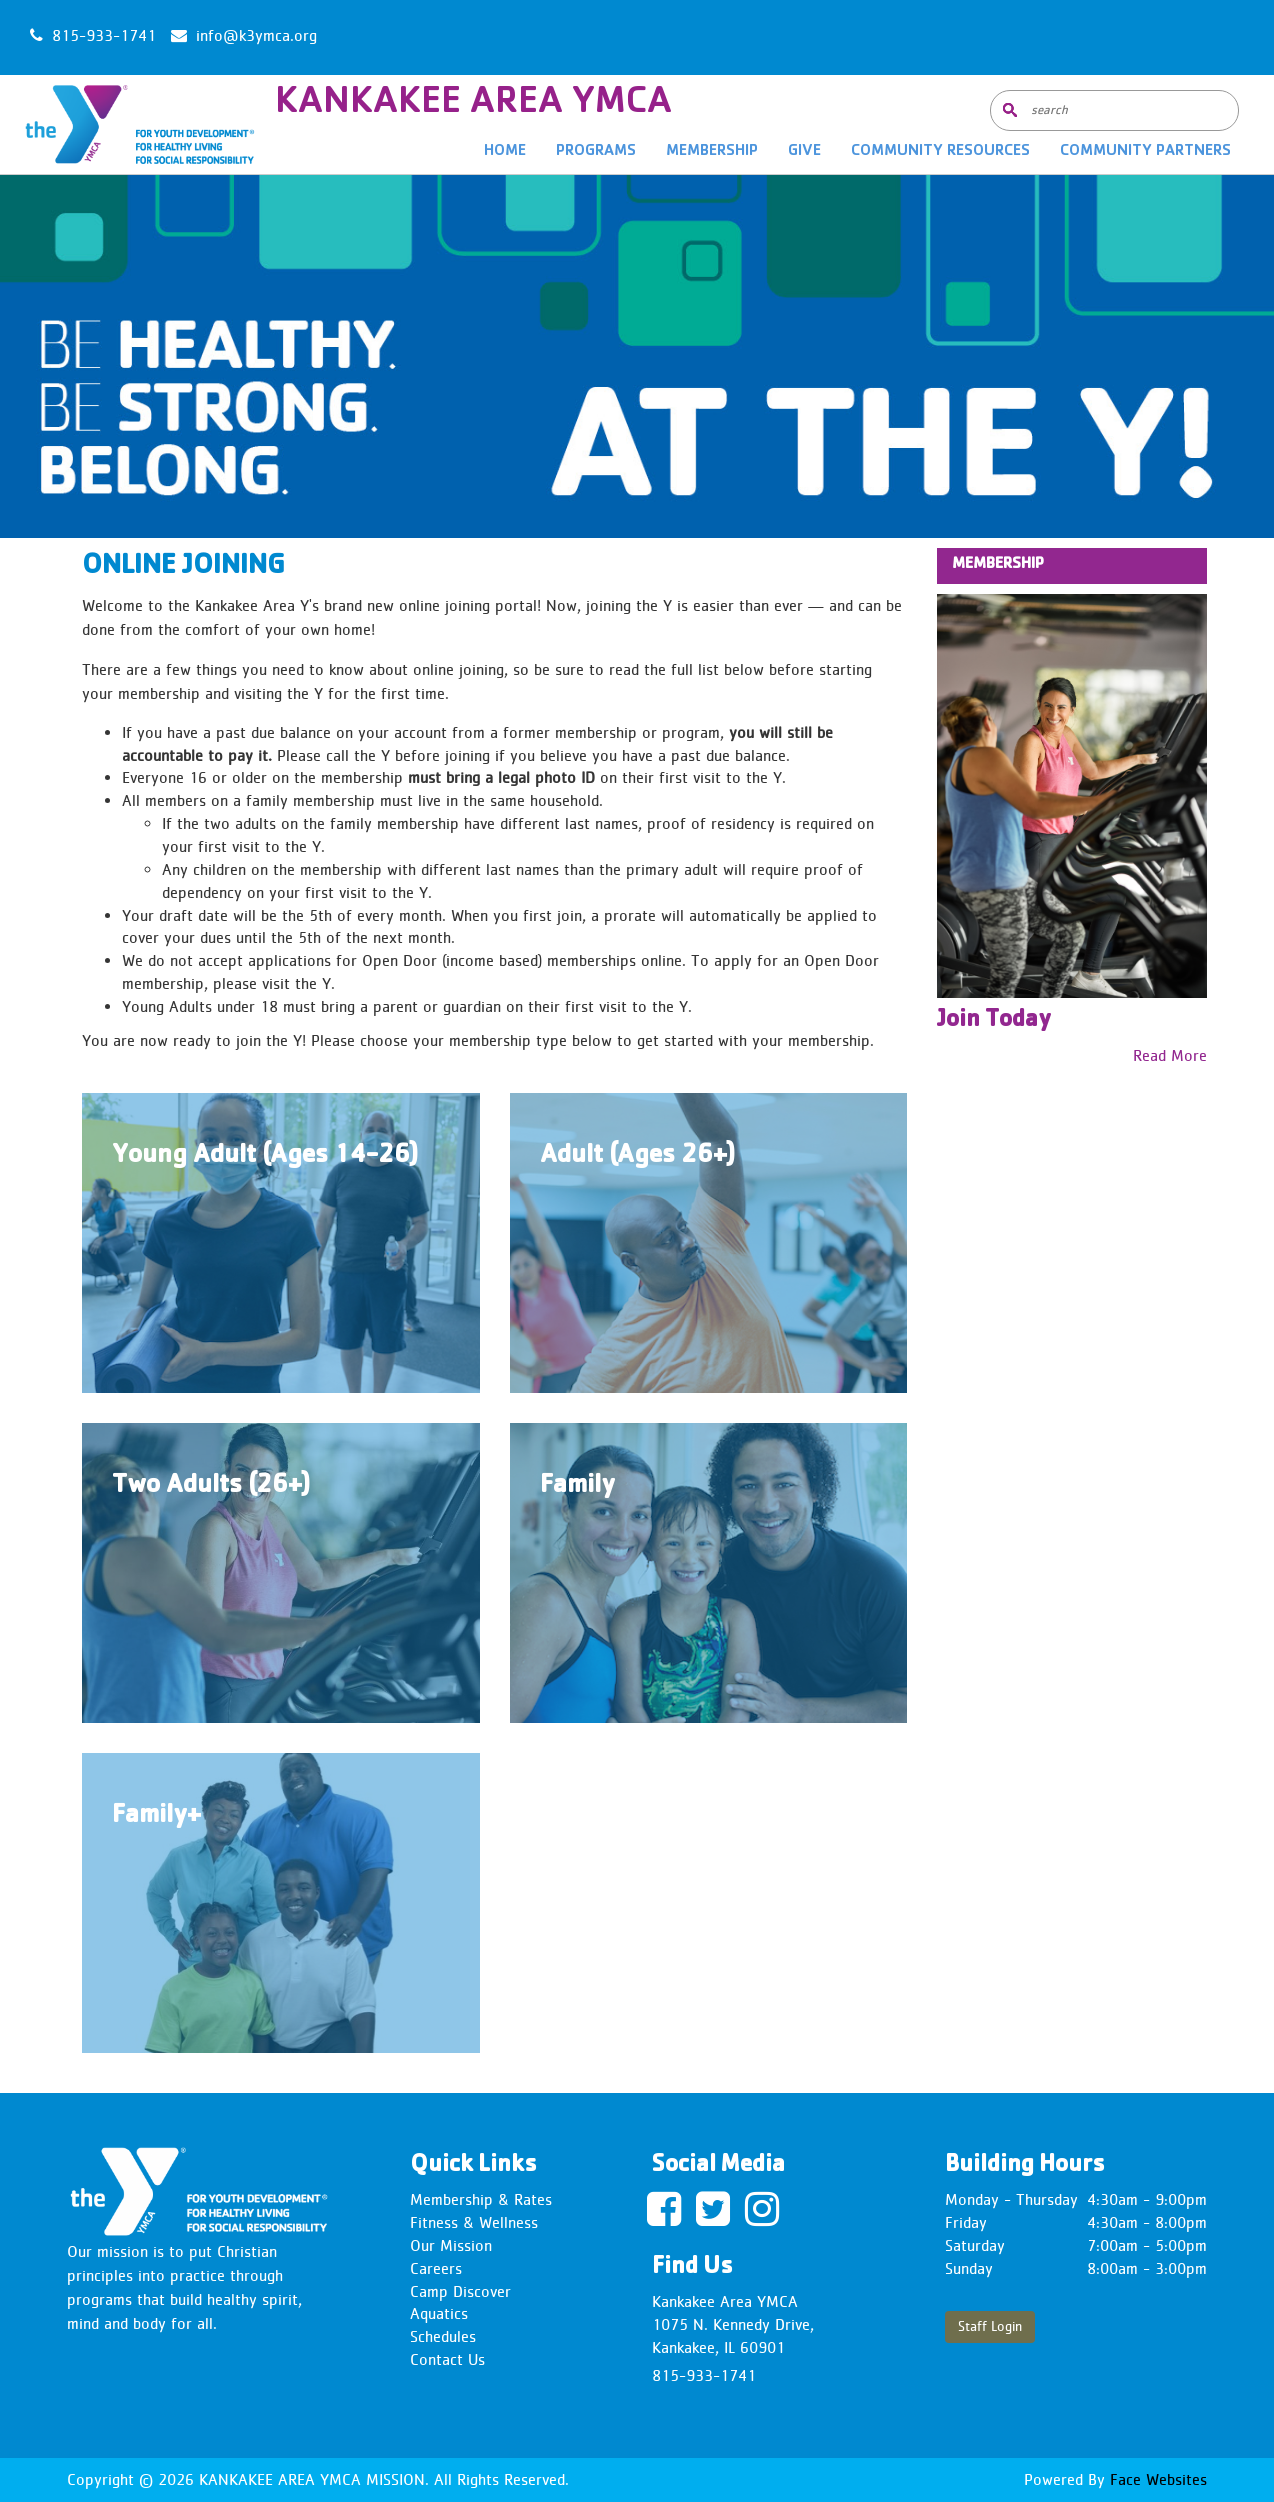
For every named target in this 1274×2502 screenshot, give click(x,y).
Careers (436, 2268)
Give (804, 152)
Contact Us (447, 2359)
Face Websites (1156, 2479)
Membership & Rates (481, 2199)
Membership (712, 152)
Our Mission (451, 2245)
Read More (1170, 1055)
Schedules (443, 2336)
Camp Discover (460, 2291)
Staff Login (990, 2326)
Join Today (994, 1021)
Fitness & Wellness (474, 2222)
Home (505, 152)
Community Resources (940, 152)
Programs (596, 152)
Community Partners (1145, 152)
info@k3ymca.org (256, 35)
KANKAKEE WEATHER (637, 37)
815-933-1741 (704, 2375)
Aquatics (439, 2313)
